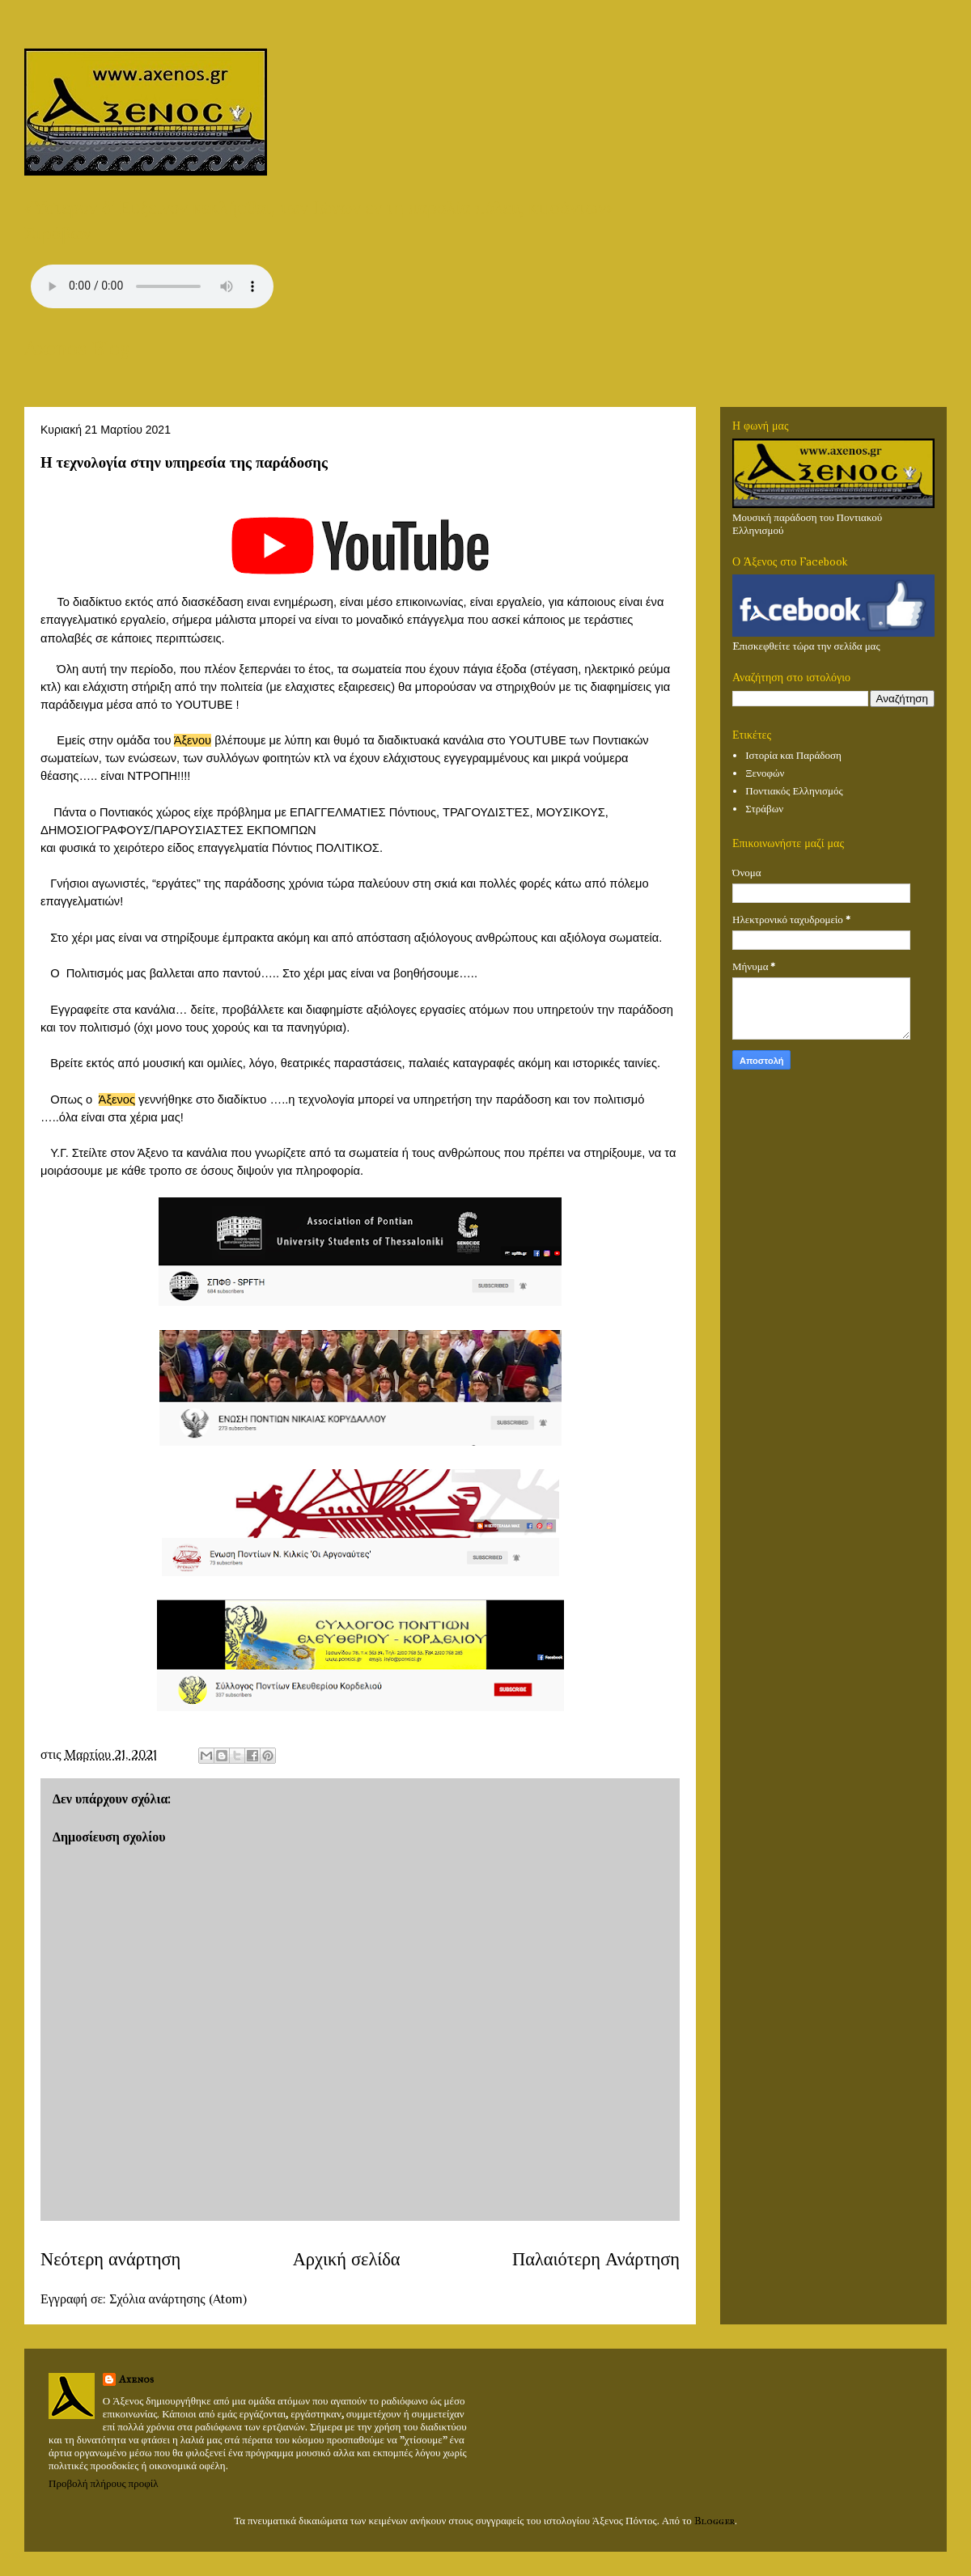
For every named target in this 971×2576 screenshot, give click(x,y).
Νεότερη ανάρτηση (110, 2259)
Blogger (714, 2521)
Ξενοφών (764, 773)
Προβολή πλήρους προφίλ (103, 2483)
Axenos (136, 2379)
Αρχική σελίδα (347, 2259)
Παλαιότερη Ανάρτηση (596, 2259)
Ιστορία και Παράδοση (793, 755)
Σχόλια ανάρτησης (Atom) (177, 2299)
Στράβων (764, 809)
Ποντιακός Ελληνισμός (793, 791)
